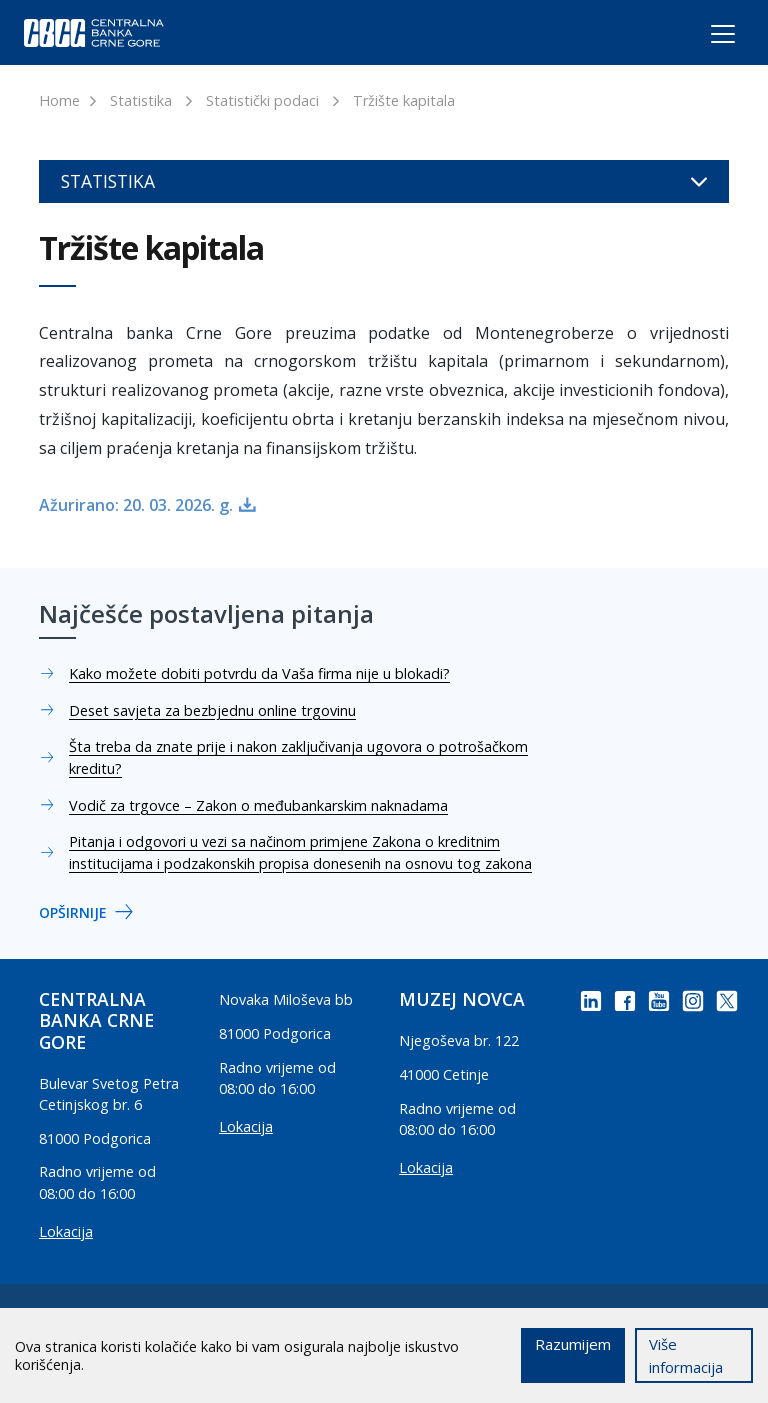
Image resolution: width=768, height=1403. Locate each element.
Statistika (141, 100)
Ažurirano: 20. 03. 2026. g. (136, 505)
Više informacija (686, 1355)
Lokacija (66, 1231)
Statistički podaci (262, 100)
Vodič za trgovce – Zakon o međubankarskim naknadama (258, 805)
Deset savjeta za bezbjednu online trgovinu (212, 710)
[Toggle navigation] (704, 37)
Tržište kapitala (404, 100)
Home (59, 100)
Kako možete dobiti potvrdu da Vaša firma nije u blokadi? (259, 673)
